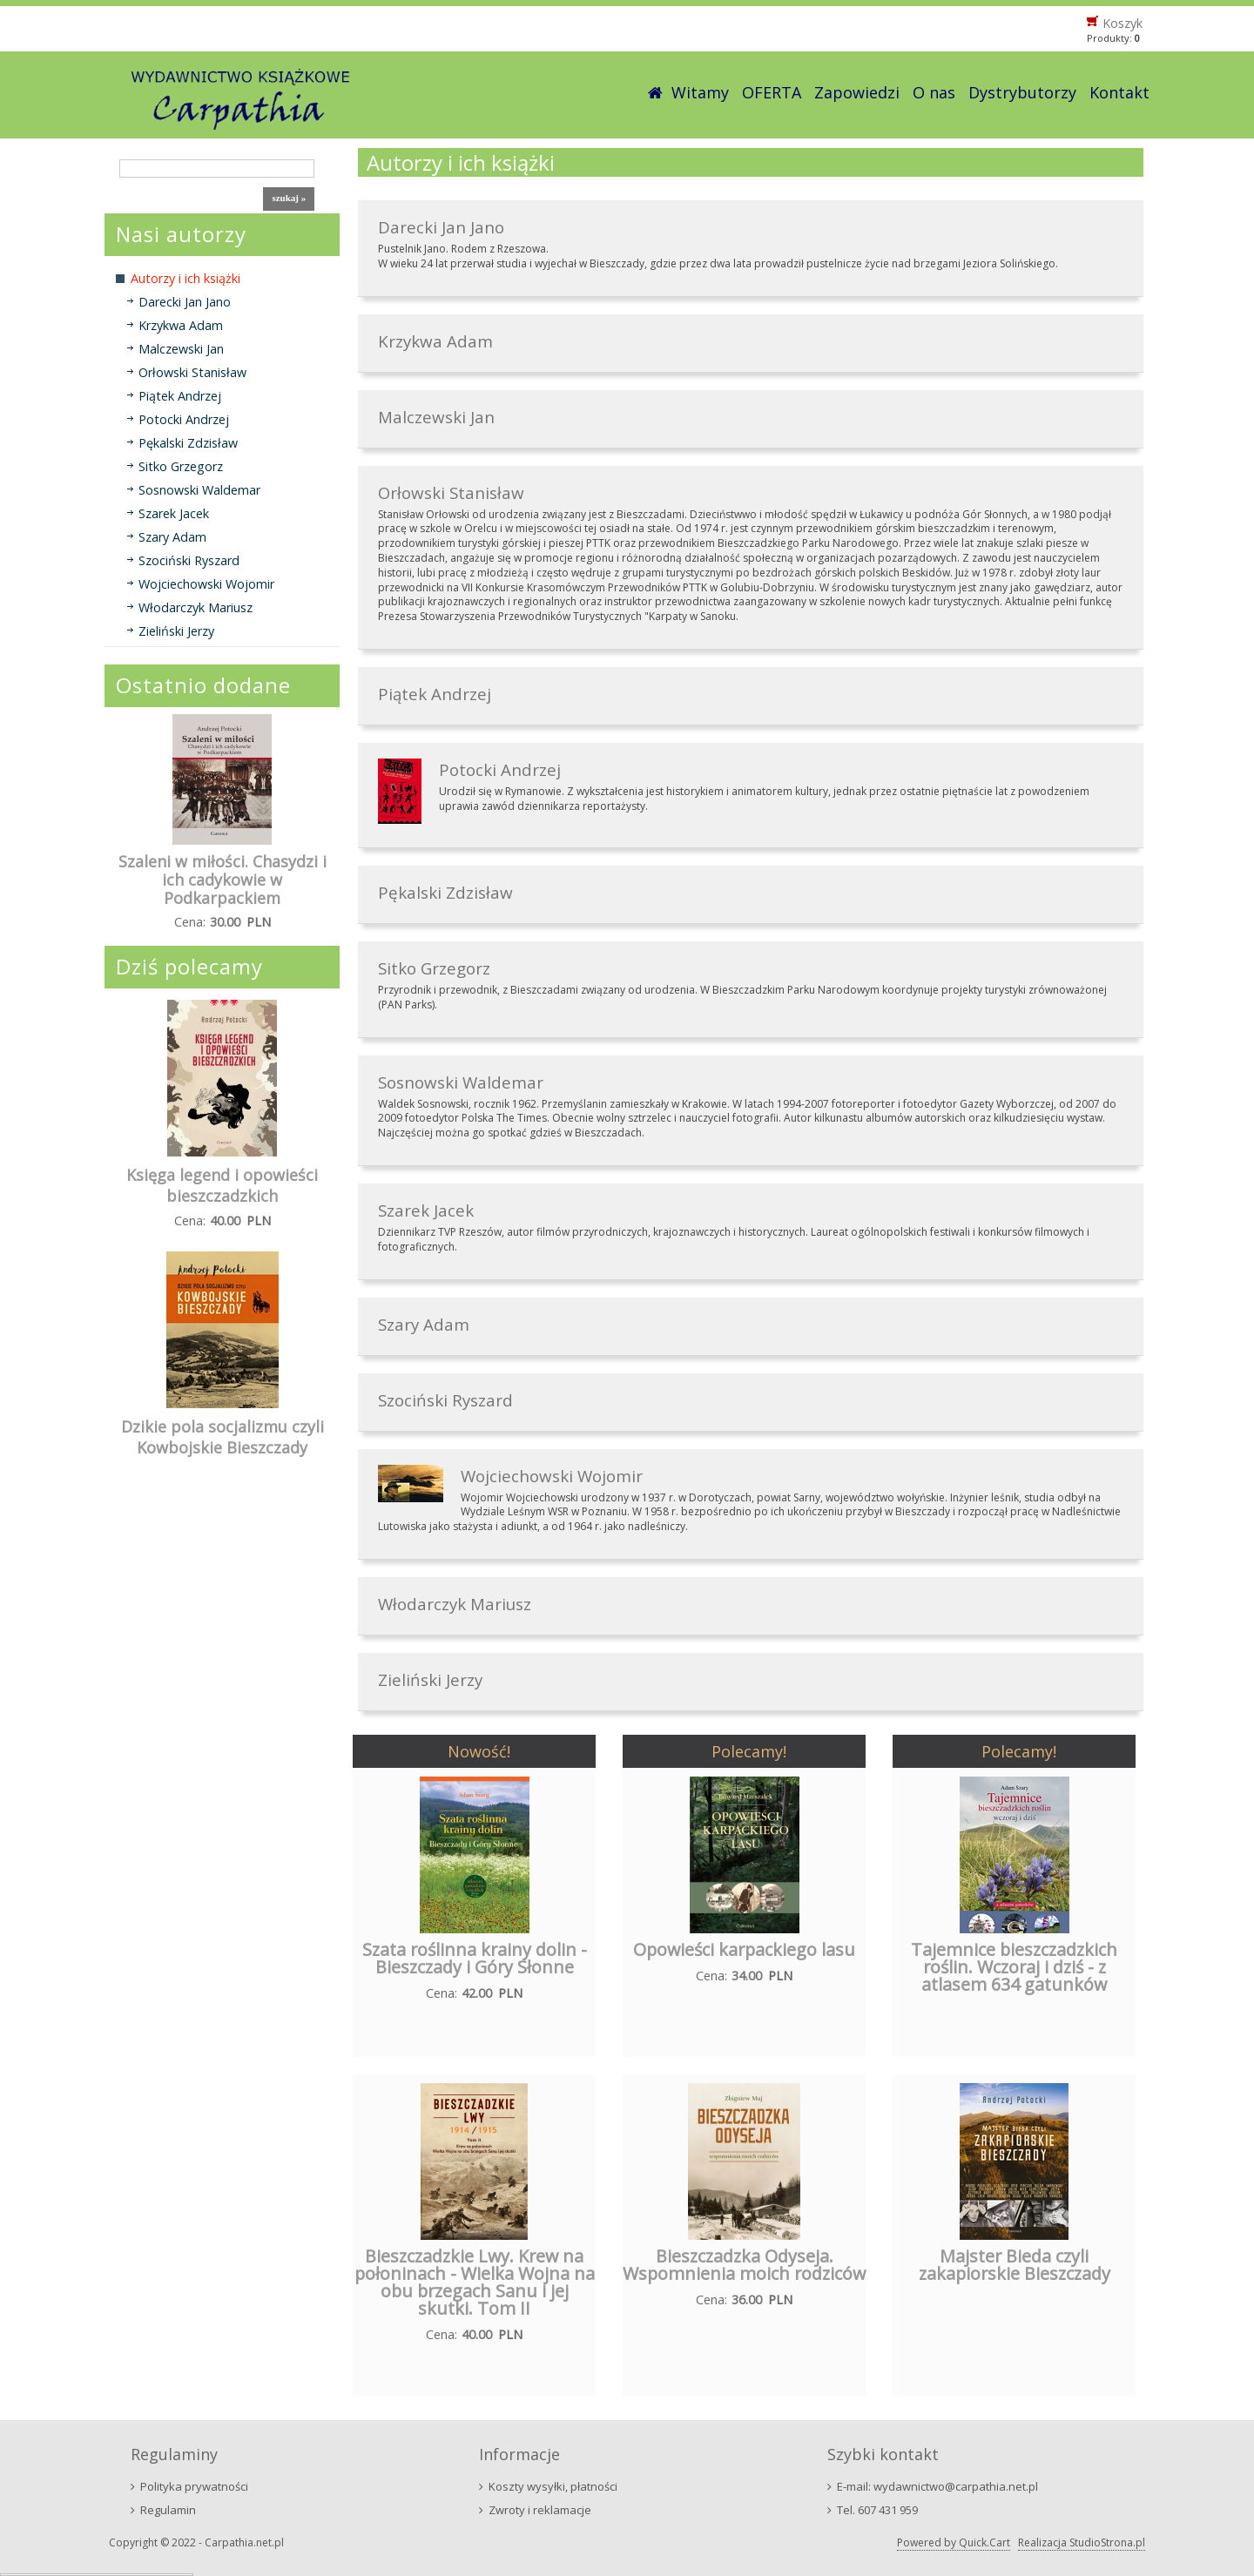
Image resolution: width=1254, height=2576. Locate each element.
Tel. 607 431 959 (877, 2510)
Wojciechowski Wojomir (206, 584)
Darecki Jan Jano (184, 301)
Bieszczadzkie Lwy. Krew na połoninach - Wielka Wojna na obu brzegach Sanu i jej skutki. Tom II (474, 2282)
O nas (934, 92)
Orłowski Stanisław (192, 372)
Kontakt (1119, 92)
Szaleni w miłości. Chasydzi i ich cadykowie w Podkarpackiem (222, 879)
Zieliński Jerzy (176, 631)
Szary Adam (172, 537)
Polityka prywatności (194, 2486)
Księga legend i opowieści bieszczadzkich (222, 1185)
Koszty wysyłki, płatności (553, 2486)
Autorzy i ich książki (185, 278)
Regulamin (168, 2510)
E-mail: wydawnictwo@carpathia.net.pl (937, 2486)
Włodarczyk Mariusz (195, 607)
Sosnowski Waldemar (199, 490)
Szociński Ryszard (188, 560)
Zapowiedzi (857, 92)
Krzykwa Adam (180, 325)
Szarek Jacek (173, 513)
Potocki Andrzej (183, 419)
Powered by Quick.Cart (953, 2542)
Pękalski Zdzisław (188, 443)
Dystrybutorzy (1022, 92)
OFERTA (771, 92)
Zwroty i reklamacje (540, 2510)
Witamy (700, 92)
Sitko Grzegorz (180, 466)
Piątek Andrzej (179, 396)
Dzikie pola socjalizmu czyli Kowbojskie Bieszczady (222, 1437)
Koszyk (1122, 23)
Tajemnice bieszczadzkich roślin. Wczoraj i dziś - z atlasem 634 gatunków (1014, 1967)
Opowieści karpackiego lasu (744, 1949)
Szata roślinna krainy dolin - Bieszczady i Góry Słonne (474, 1958)
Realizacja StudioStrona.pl (1081, 2542)
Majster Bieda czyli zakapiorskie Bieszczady (1014, 2264)
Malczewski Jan (181, 349)
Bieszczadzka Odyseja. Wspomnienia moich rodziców (744, 2264)
